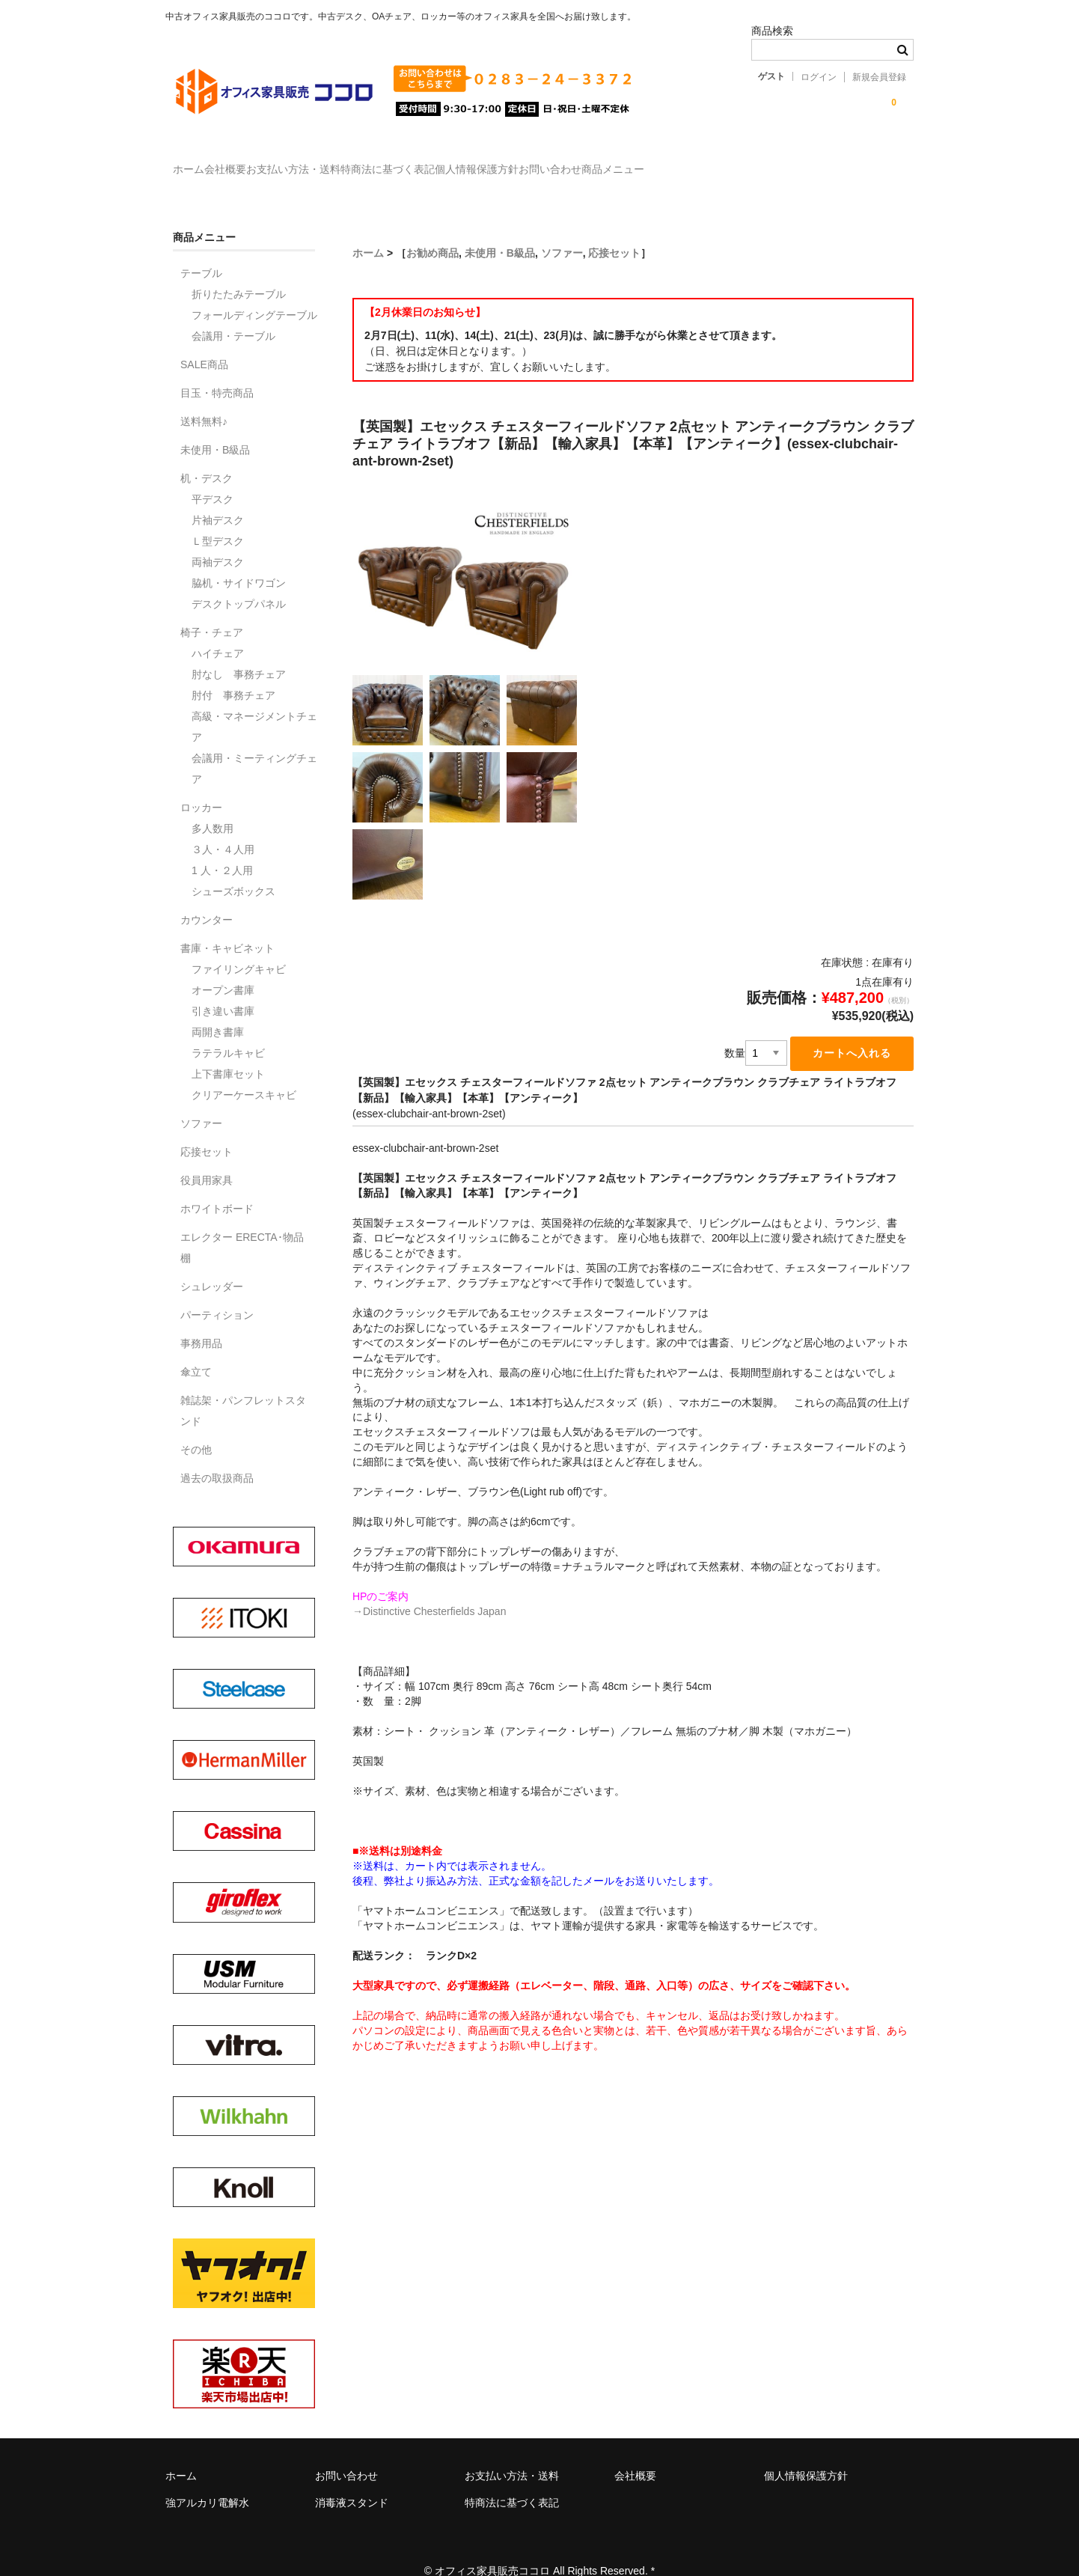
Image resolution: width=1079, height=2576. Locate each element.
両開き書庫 (218, 1010)
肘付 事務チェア (233, 674)
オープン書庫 (223, 968)
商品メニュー (805, 162)
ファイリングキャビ (239, 947)
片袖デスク (218, 498)
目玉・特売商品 (217, 371)
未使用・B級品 (500, 231)
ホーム (197, 162)
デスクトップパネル (239, 582)
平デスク (212, 477)
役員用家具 (206, 1159)
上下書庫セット (228, 1052)
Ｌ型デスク (218, 519)
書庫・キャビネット (227, 927)
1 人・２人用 (222, 849)
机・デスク (206, 457)
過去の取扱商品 (217, 1456)
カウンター (206, 898)
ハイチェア (218, 632)
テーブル (201, 251)
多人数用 (212, 807)
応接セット (614, 231)
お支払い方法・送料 (363, 162)
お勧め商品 (432, 231)
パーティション (217, 1293)
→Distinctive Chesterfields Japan (429, 1591)
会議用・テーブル (233, 314)
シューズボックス (233, 870)
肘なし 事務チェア (239, 653)
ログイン (819, 77)
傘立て (196, 1350)
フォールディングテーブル (254, 293)
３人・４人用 (223, 828)
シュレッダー (211, 1265)
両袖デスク (218, 540)
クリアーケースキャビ (244, 1073)
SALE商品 (204, 343)
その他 (196, 1428)
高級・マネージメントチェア (254, 705)
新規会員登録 (879, 77)
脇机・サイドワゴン (239, 561)
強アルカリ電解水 (207, 2481)
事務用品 (201, 1322)
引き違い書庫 (223, 989)
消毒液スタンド (351, 2481)
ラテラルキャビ (228, 1031)
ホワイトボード (217, 1187)
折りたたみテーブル (239, 272)
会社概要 (264, 162)
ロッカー (201, 786)
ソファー (562, 231)
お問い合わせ (711, 162)
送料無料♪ (203, 400)
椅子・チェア (211, 611)
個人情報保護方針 (607, 162)
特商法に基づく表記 (488, 162)
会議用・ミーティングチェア (254, 746)
